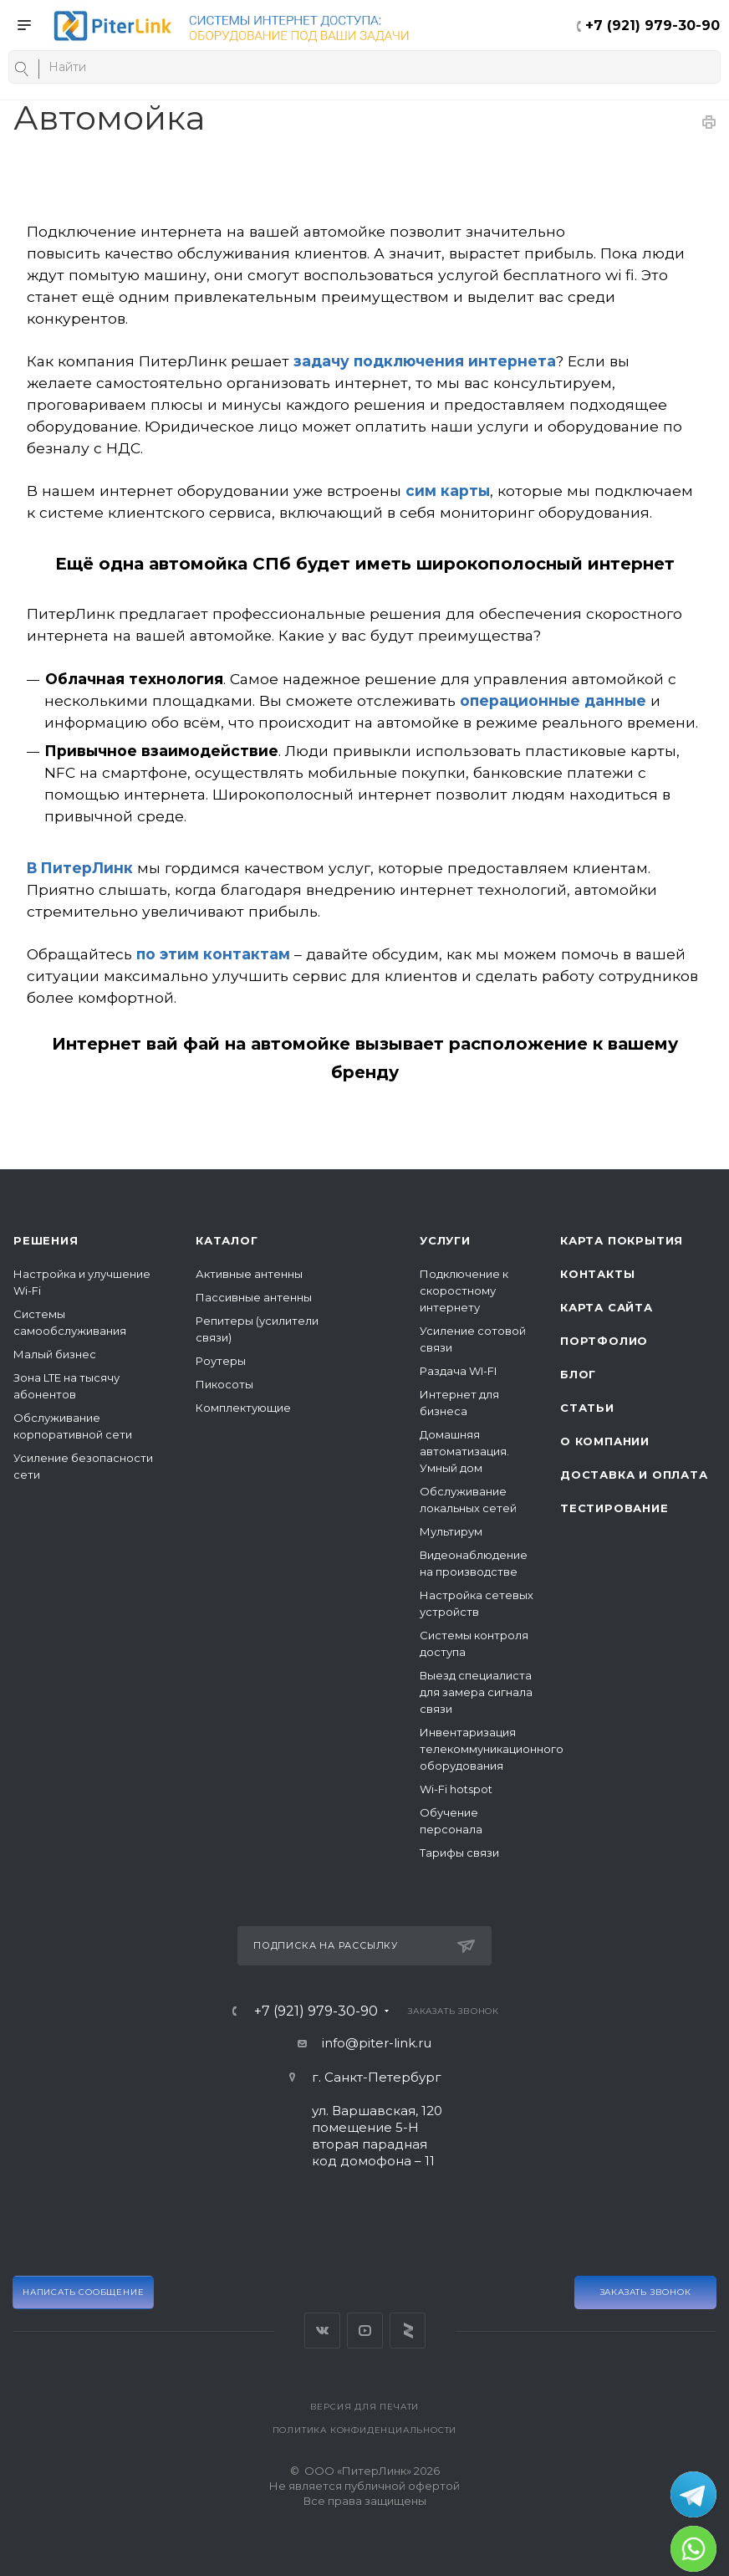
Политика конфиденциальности (365, 2430)
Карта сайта (606, 1307)
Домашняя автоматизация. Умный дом (464, 1451)
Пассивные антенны (254, 1297)
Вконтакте (322, 2331)
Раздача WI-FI (458, 1370)
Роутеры (221, 1360)
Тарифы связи (459, 1852)
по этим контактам (213, 954)
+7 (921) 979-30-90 (652, 25)
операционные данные (553, 700)
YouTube (365, 2331)
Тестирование (614, 1508)
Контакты (597, 1273)
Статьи (587, 1407)
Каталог (227, 1240)
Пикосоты (224, 1384)
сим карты (447, 490)
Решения (46, 1240)
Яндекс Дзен (408, 2331)
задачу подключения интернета (424, 361)
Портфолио (604, 1340)
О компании (605, 1441)
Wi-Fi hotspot (456, 1789)
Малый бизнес (54, 1354)
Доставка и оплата (634, 1474)
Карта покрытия (621, 1240)
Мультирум (451, 1531)
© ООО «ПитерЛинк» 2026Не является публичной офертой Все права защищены (364, 2485)
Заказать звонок (645, 2292)
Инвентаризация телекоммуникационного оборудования (491, 1748)
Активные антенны (249, 1273)
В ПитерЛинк (80, 868)
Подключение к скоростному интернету (464, 1290)
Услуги (445, 1240)
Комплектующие (243, 1407)
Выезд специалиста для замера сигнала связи (476, 1692)
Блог (578, 1374)
